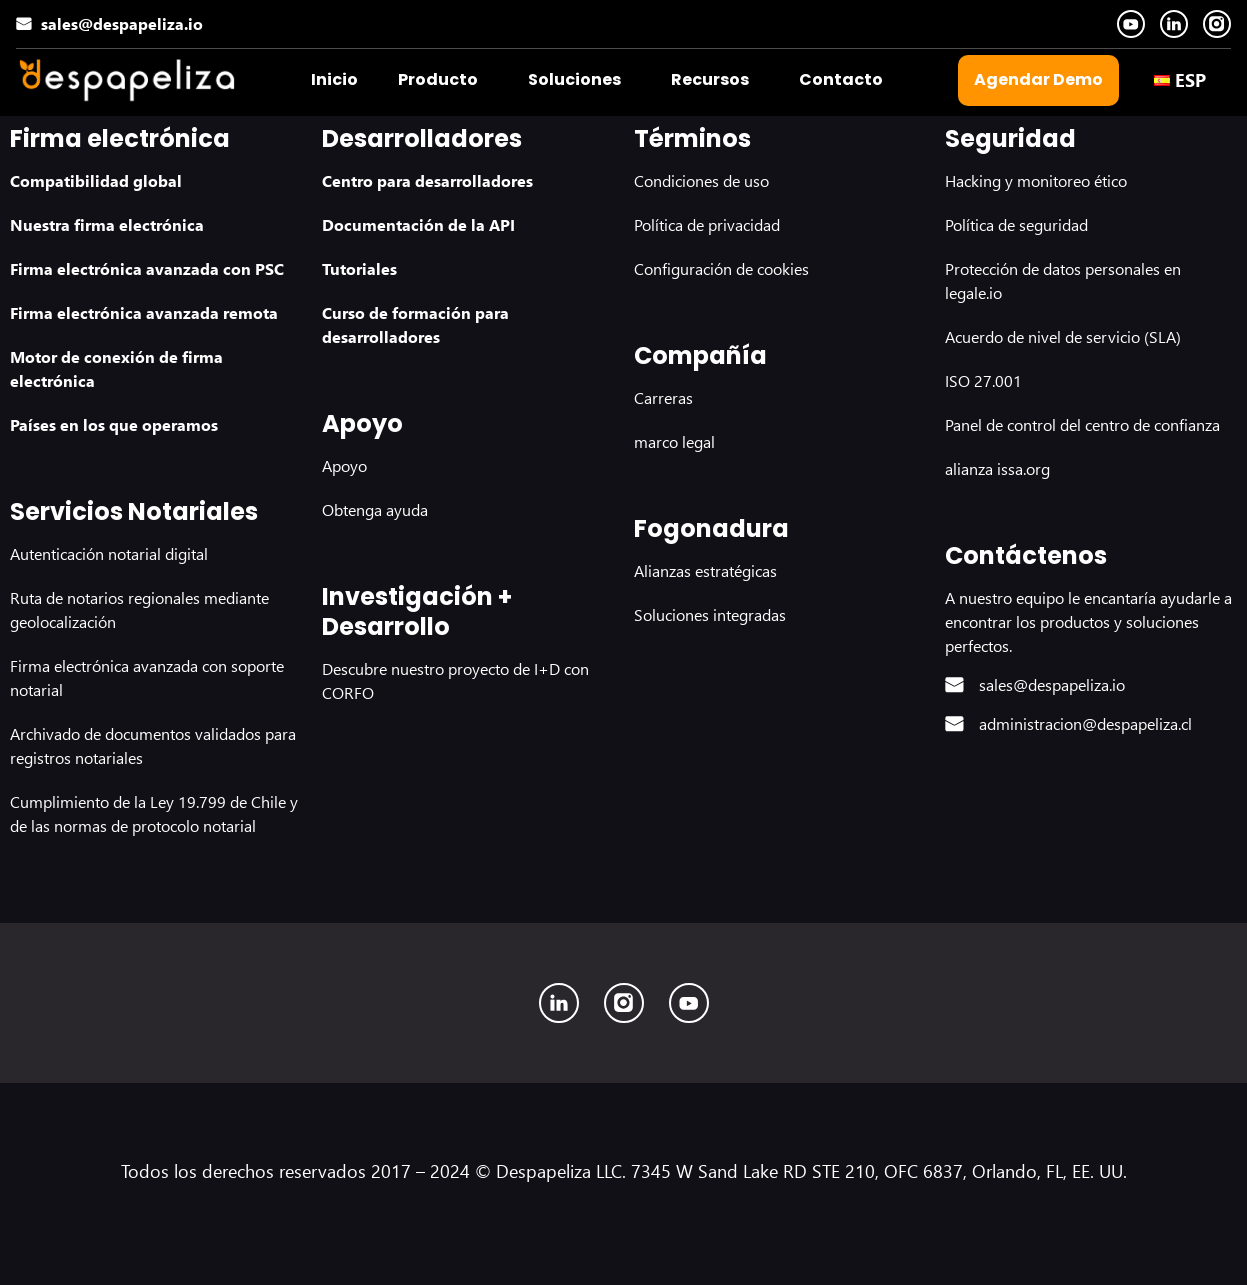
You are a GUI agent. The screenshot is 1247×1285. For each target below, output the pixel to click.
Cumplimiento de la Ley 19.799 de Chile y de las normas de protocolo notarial (154, 813)
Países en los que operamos (114, 424)
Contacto (841, 79)
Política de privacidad (707, 224)
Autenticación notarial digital (109, 553)
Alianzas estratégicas (705, 570)
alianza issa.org (997, 468)
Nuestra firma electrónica (107, 224)
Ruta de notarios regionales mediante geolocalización (139, 609)
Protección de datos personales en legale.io (1063, 280)
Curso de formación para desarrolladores (415, 324)
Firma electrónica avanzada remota (144, 312)
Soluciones (574, 79)
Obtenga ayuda (375, 509)
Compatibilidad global (96, 180)
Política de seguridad (1016, 224)
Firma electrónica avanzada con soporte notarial (147, 677)
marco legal (674, 441)
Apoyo (344, 465)
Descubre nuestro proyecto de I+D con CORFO (455, 680)
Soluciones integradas (710, 614)
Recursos (710, 79)
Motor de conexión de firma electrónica (116, 368)
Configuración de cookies (721, 268)
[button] (443, 80)
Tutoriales (359, 268)
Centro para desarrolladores (427, 180)
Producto (438, 79)
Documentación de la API (418, 224)
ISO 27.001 (983, 380)
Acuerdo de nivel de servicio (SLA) (1063, 336)
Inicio (334, 79)
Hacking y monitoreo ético (1036, 180)
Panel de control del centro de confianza (1082, 424)
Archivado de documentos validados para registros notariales (153, 745)
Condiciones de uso (701, 180)
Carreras (663, 397)
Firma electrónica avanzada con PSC (147, 268)
